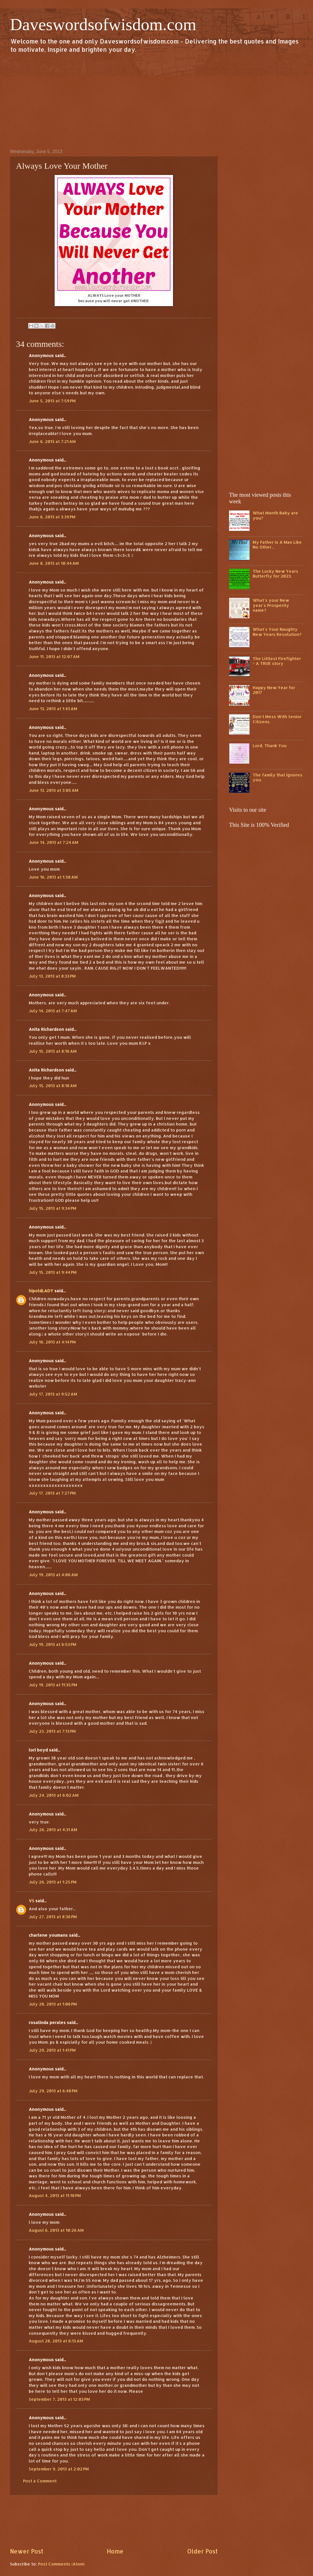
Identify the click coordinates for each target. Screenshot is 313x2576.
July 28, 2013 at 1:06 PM (53, 2004)
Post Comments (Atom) (61, 2564)
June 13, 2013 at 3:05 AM (53, 790)
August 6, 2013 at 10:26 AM (56, 2230)
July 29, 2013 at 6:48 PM (53, 2090)
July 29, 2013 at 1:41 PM (52, 2050)
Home (115, 2551)
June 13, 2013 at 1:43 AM (53, 708)
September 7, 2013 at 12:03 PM (59, 2399)
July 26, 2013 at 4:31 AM (53, 1829)
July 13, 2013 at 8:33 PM (52, 976)
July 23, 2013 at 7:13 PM (52, 1731)
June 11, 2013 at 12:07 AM (54, 656)
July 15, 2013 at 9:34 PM (52, 1208)
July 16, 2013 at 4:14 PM (52, 1342)
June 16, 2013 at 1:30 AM (53, 877)
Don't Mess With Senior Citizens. (277, 719)
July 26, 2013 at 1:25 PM (53, 1882)
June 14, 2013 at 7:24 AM (53, 842)
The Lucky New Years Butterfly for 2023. (275, 573)
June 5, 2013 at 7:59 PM (52, 400)
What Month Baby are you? (275, 515)
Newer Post (26, 2551)
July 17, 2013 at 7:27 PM (52, 1493)
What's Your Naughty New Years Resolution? (277, 632)
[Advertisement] (156, 101)
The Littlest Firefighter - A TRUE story (277, 661)
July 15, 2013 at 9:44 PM (53, 1272)
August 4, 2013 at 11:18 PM (55, 2195)
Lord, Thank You (270, 745)
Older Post (202, 2551)
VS (31, 1900)
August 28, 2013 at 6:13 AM (56, 2341)
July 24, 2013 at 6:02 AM (54, 1795)
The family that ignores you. (277, 777)
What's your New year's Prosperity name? (271, 605)
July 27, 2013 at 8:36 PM (53, 1916)
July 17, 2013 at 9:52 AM (53, 1394)
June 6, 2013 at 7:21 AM (52, 441)
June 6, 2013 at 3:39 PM (52, 517)
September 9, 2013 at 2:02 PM (59, 2469)
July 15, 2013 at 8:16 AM (53, 1051)
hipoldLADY (41, 1290)
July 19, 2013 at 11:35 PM (53, 1684)
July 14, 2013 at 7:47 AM (53, 1010)
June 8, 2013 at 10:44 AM (54, 563)
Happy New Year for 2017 (274, 690)
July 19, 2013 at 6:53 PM (52, 1644)
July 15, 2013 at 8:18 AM (53, 1085)
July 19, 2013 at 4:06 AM (53, 1574)
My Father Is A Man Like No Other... (277, 544)
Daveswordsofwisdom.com (103, 24)
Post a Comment (40, 2481)
